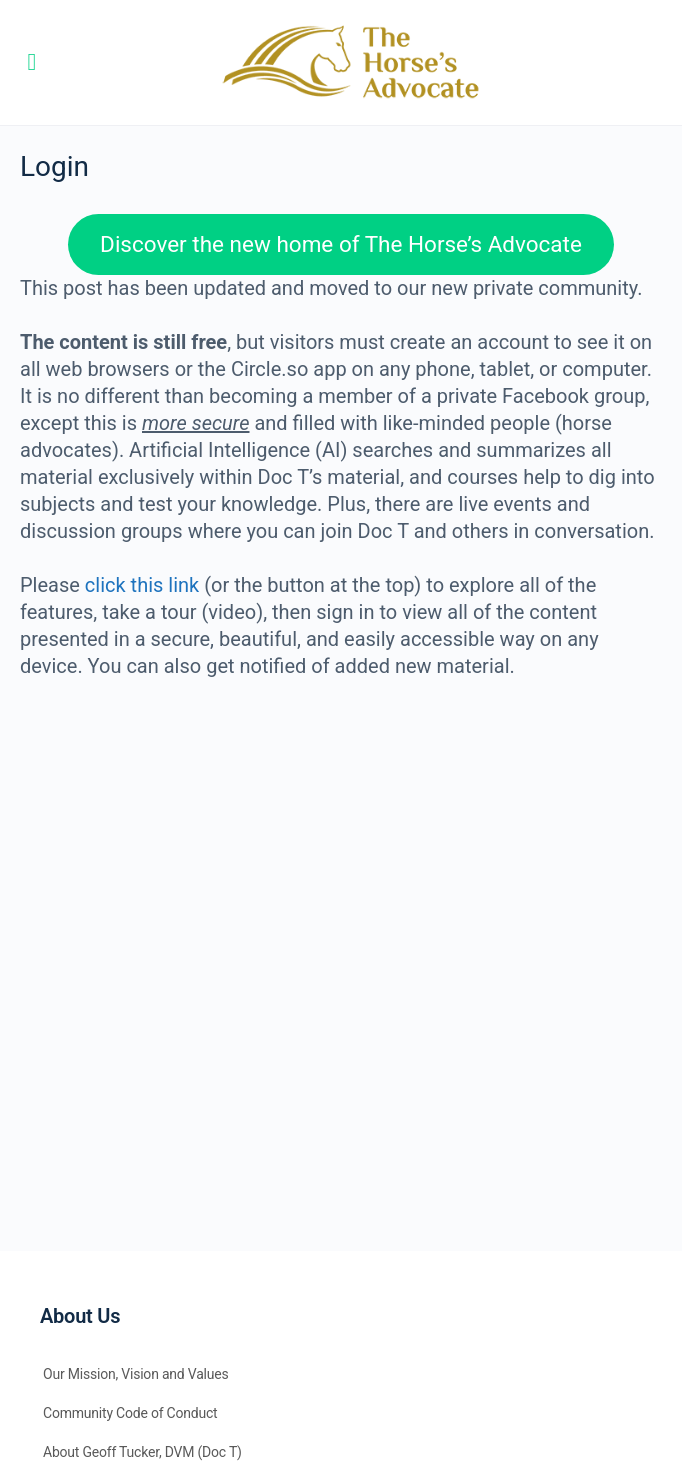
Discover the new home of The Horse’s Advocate (341, 244)
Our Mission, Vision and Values (136, 1374)
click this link (142, 585)
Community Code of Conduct (130, 1413)
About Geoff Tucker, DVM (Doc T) (142, 1452)
